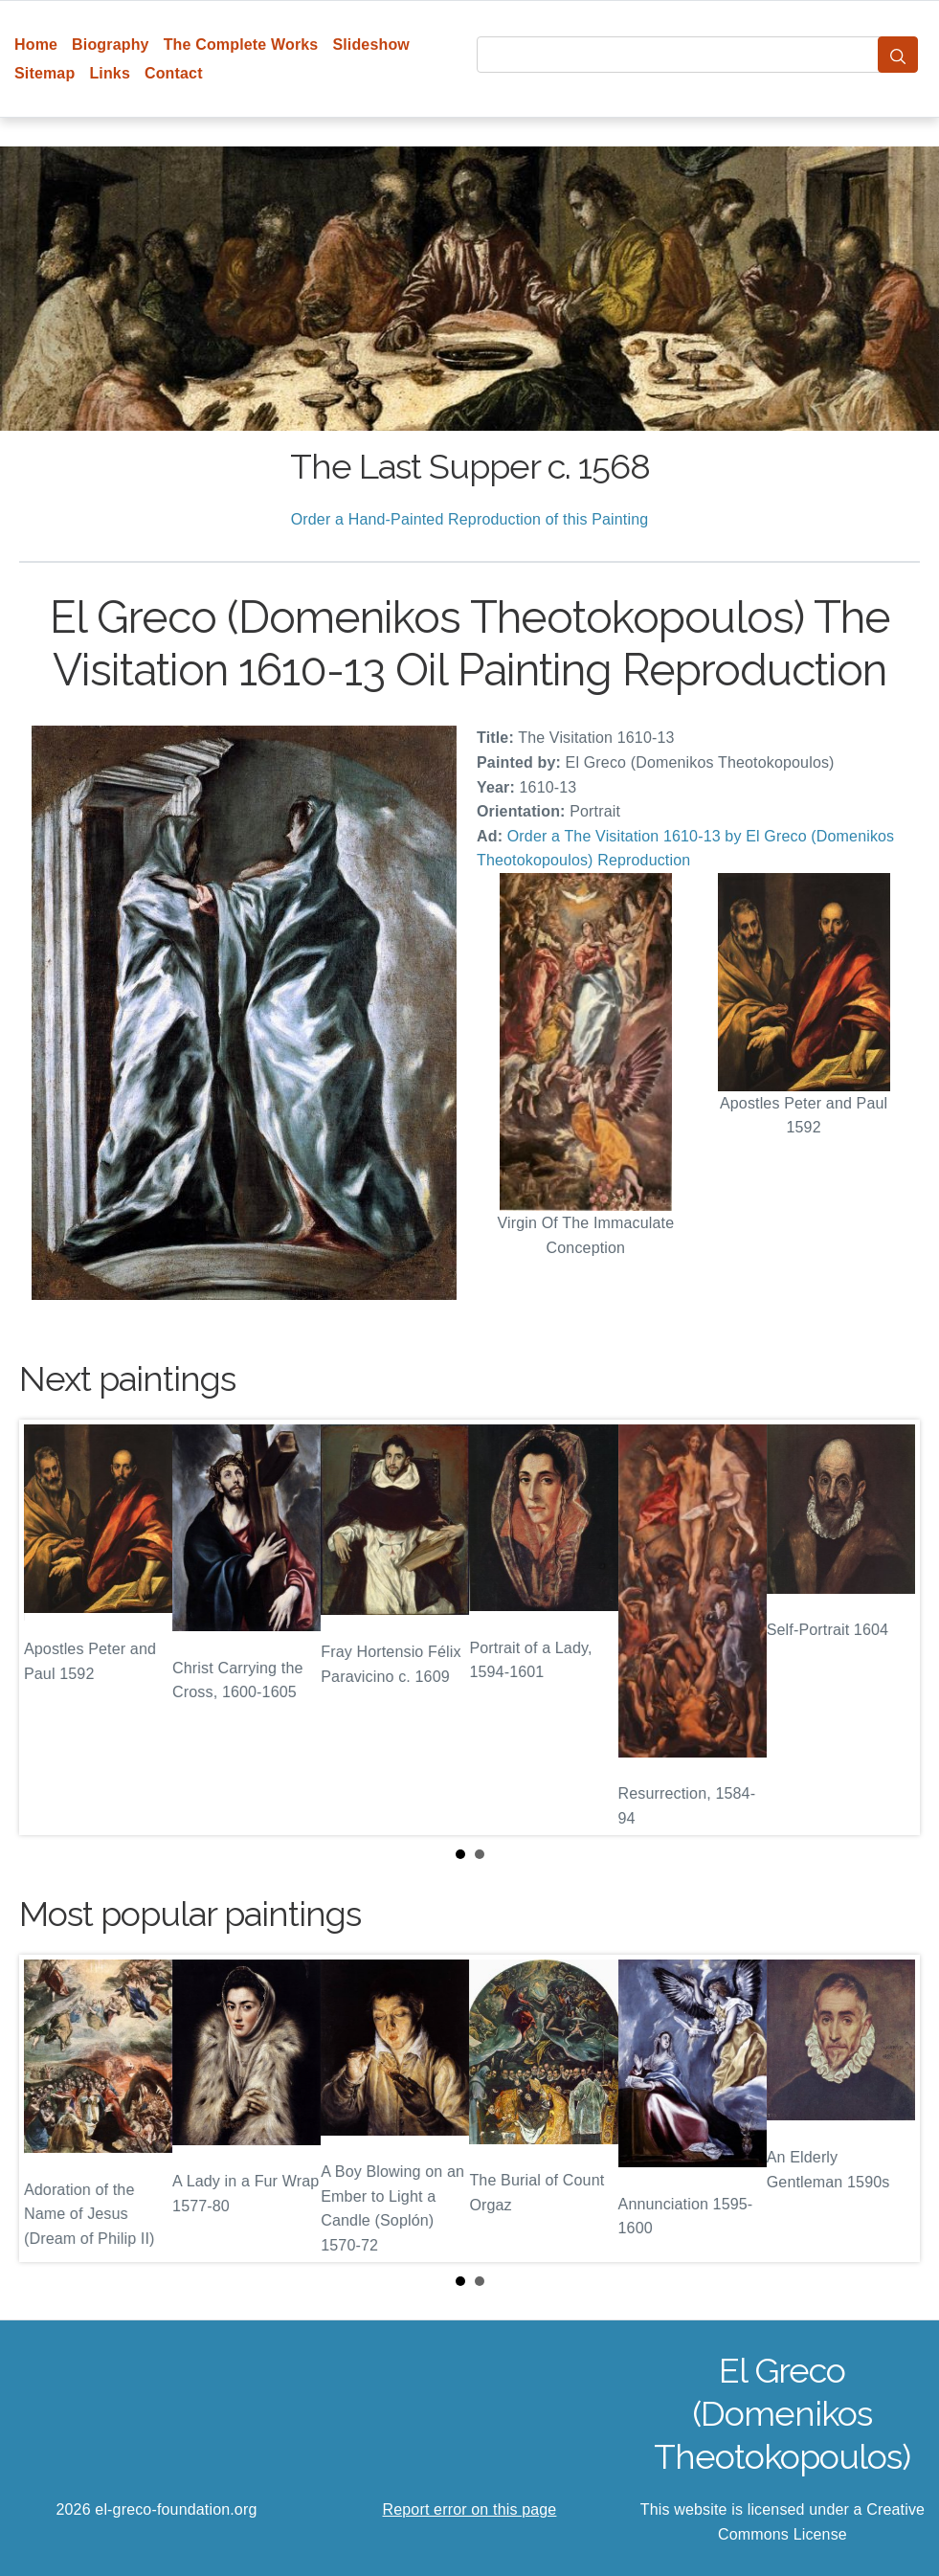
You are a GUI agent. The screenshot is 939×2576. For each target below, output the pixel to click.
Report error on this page (470, 2509)
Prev (49, 1627)
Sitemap (44, 73)
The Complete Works (241, 44)
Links (109, 73)
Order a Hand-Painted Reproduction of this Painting (470, 519)
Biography (110, 44)
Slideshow (371, 44)
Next (890, 1627)
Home (35, 44)
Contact (174, 73)
